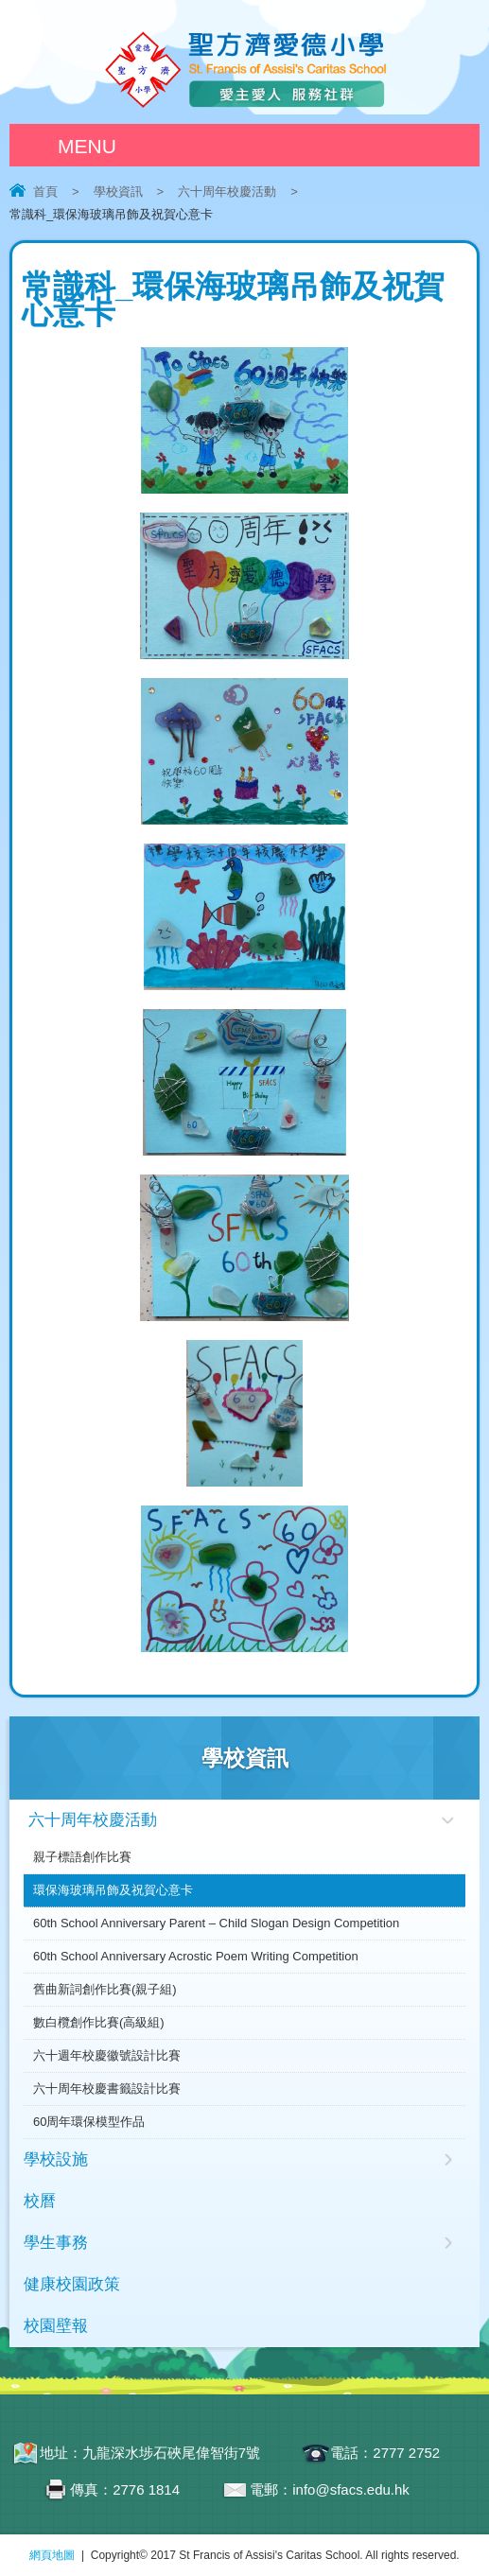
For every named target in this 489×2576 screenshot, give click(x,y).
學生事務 (56, 2243)
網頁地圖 (52, 2555)
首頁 (45, 191)
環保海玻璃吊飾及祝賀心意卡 (113, 1890)
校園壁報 (56, 2326)
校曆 (40, 2201)
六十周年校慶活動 (227, 191)
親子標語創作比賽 (82, 1857)
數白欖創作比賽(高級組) (99, 2022)
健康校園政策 (72, 2284)
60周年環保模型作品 (89, 2122)
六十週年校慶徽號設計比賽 (107, 2055)
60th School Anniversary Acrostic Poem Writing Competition (195, 1956)
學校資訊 (118, 191)
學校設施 (56, 2159)
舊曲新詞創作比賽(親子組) (105, 1989)
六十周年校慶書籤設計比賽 (107, 2088)
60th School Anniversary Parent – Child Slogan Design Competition (216, 1923)
